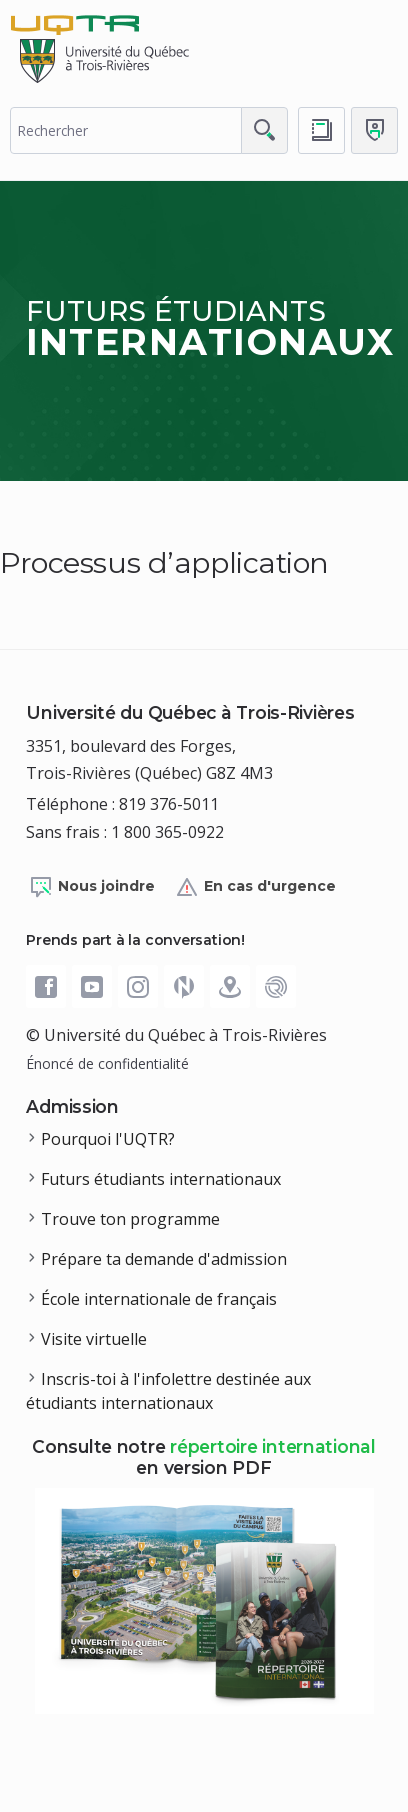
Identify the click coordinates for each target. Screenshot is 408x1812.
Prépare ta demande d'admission (164, 1259)
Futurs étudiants (210, 328)
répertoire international (273, 1446)
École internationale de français (159, 1299)
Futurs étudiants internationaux (161, 1179)
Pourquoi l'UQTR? (108, 1139)
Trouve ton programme (130, 1219)
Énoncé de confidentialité (107, 1063)
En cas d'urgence (255, 887)
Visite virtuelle (94, 1339)
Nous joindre (92, 887)
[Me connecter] (374, 130)
